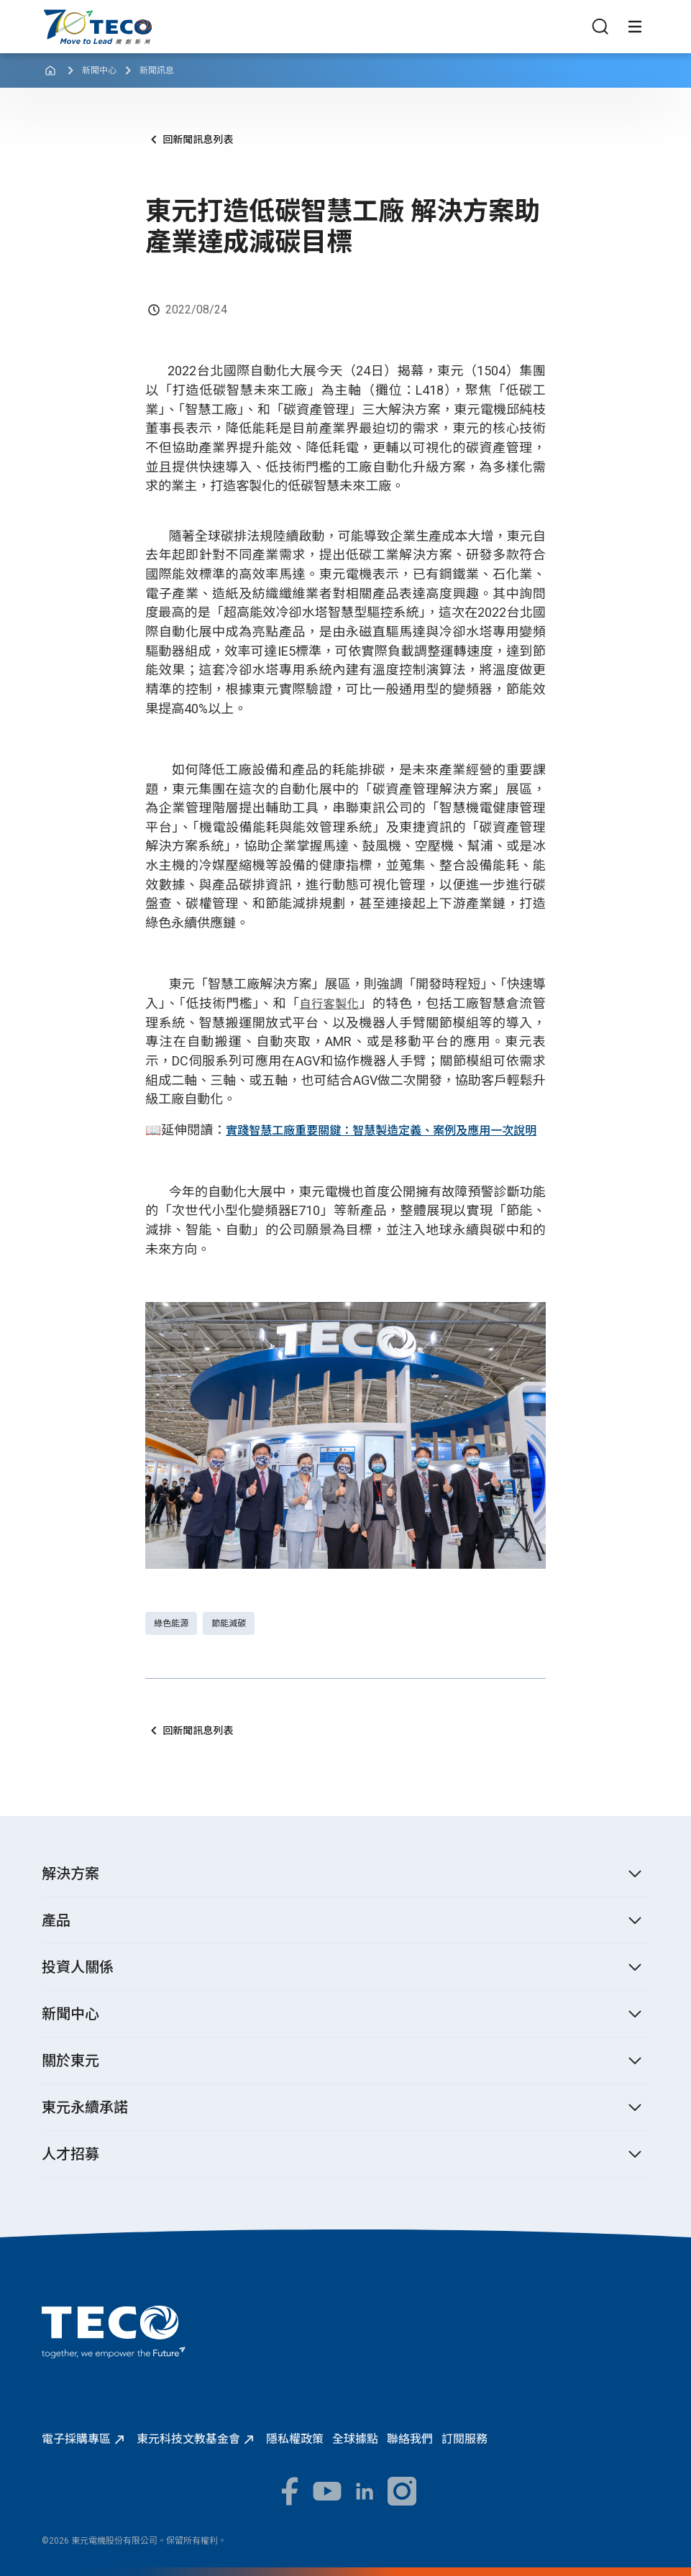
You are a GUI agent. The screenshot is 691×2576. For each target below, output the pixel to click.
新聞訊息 (156, 70)
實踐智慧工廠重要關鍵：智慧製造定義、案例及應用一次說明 (381, 1130)
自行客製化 (330, 1004)
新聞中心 (99, 70)
